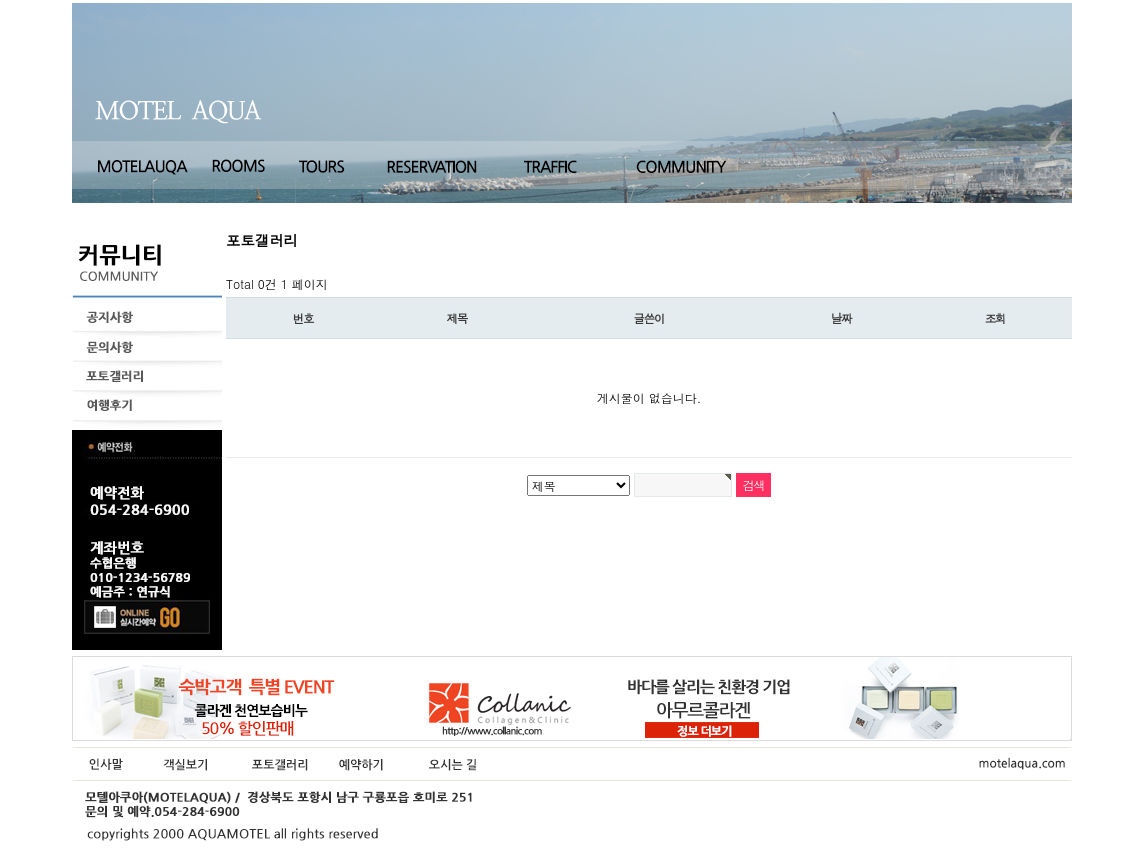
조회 (995, 318)
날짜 (841, 318)
